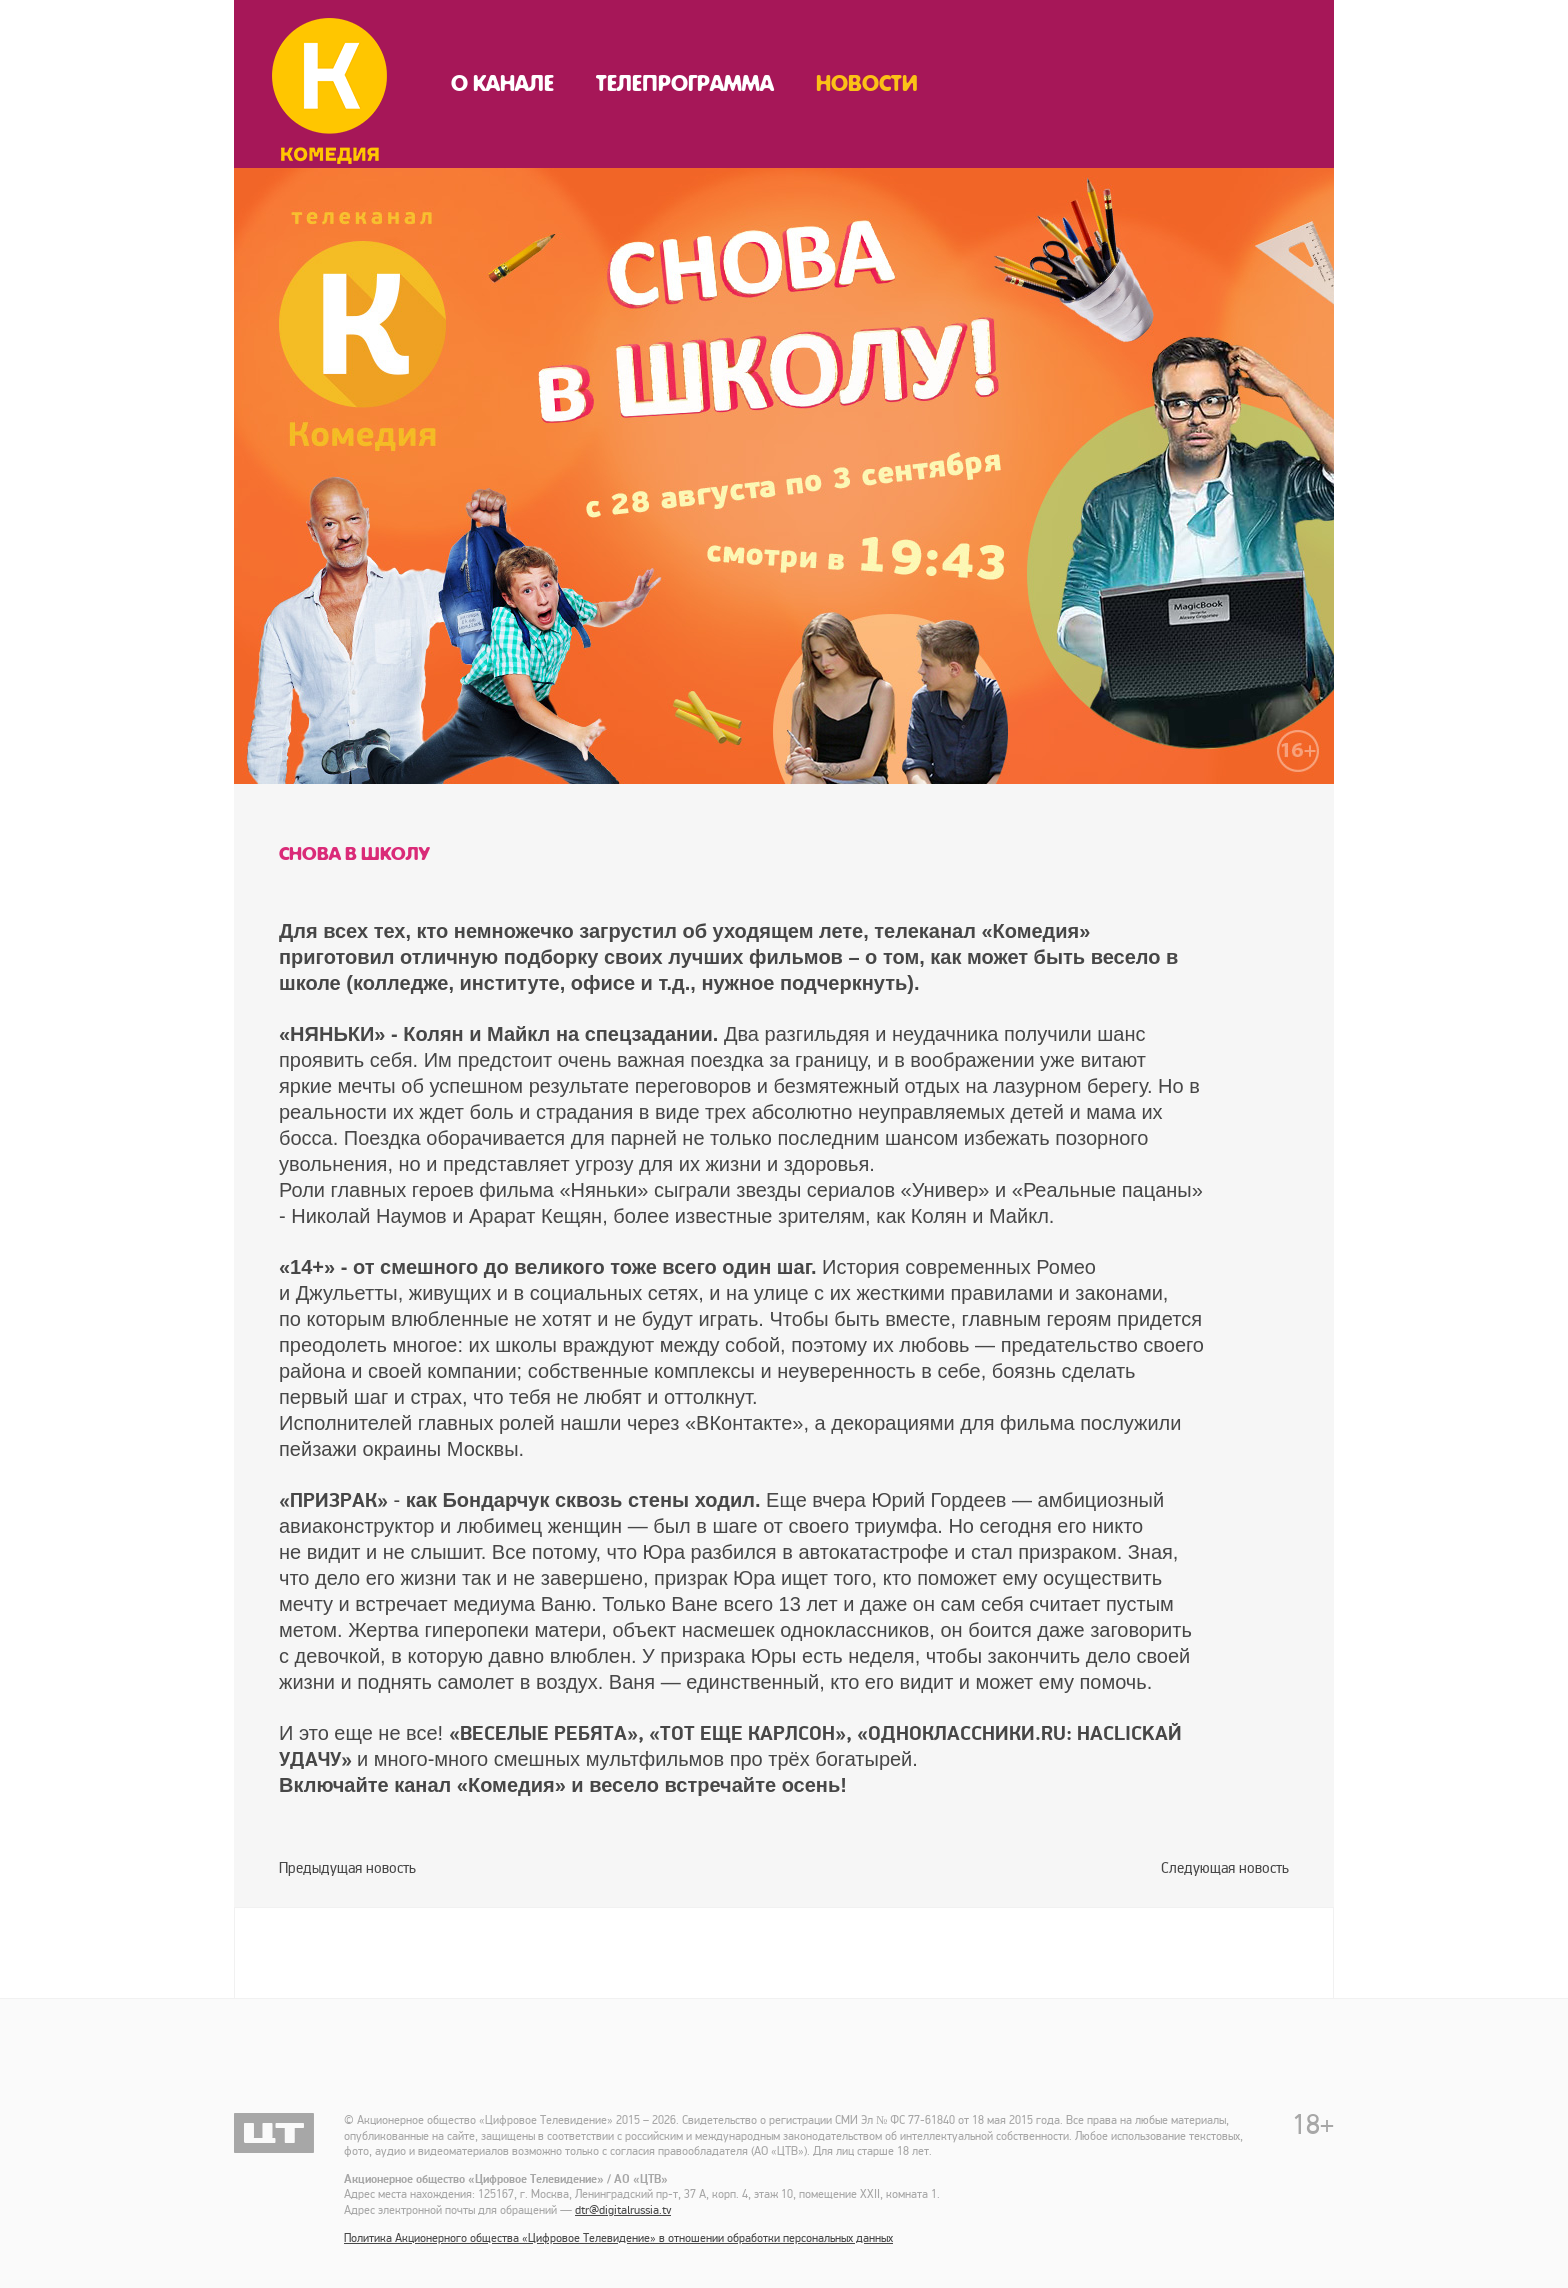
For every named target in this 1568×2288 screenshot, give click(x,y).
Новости (867, 84)
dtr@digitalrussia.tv (623, 2210)
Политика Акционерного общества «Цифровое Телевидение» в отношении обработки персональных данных (618, 2238)
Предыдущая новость (347, 1868)
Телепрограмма (685, 84)
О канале (502, 84)
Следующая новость (1225, 1868)
